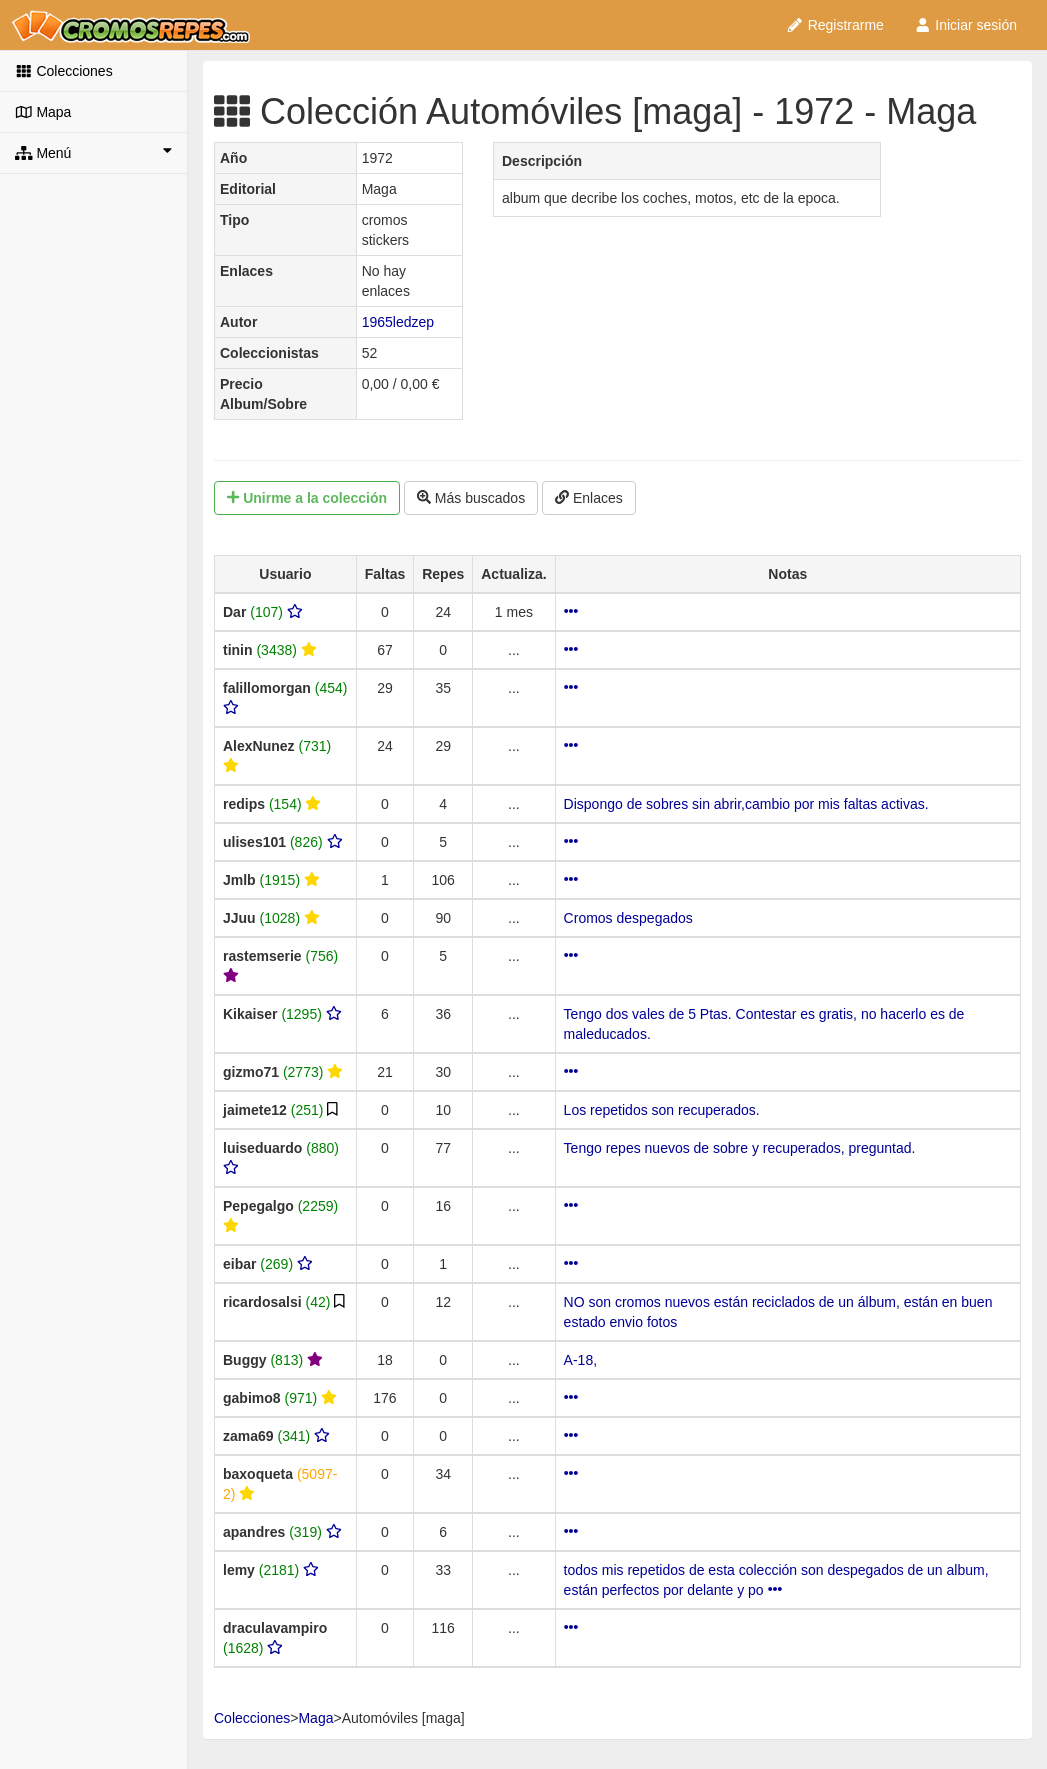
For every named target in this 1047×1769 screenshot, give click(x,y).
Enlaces (589, 498)
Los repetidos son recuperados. (662, 1110)
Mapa (43, 112)
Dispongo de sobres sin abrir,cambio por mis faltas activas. (746, 804)
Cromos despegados (628, 918)
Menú (93, 152)
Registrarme (835, 25)
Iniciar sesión (965, 25)
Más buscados (471, 498)
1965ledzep (398, 322)
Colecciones (64, 71)
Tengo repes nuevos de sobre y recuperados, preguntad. (740, 1148)
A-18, (580, 1360)
